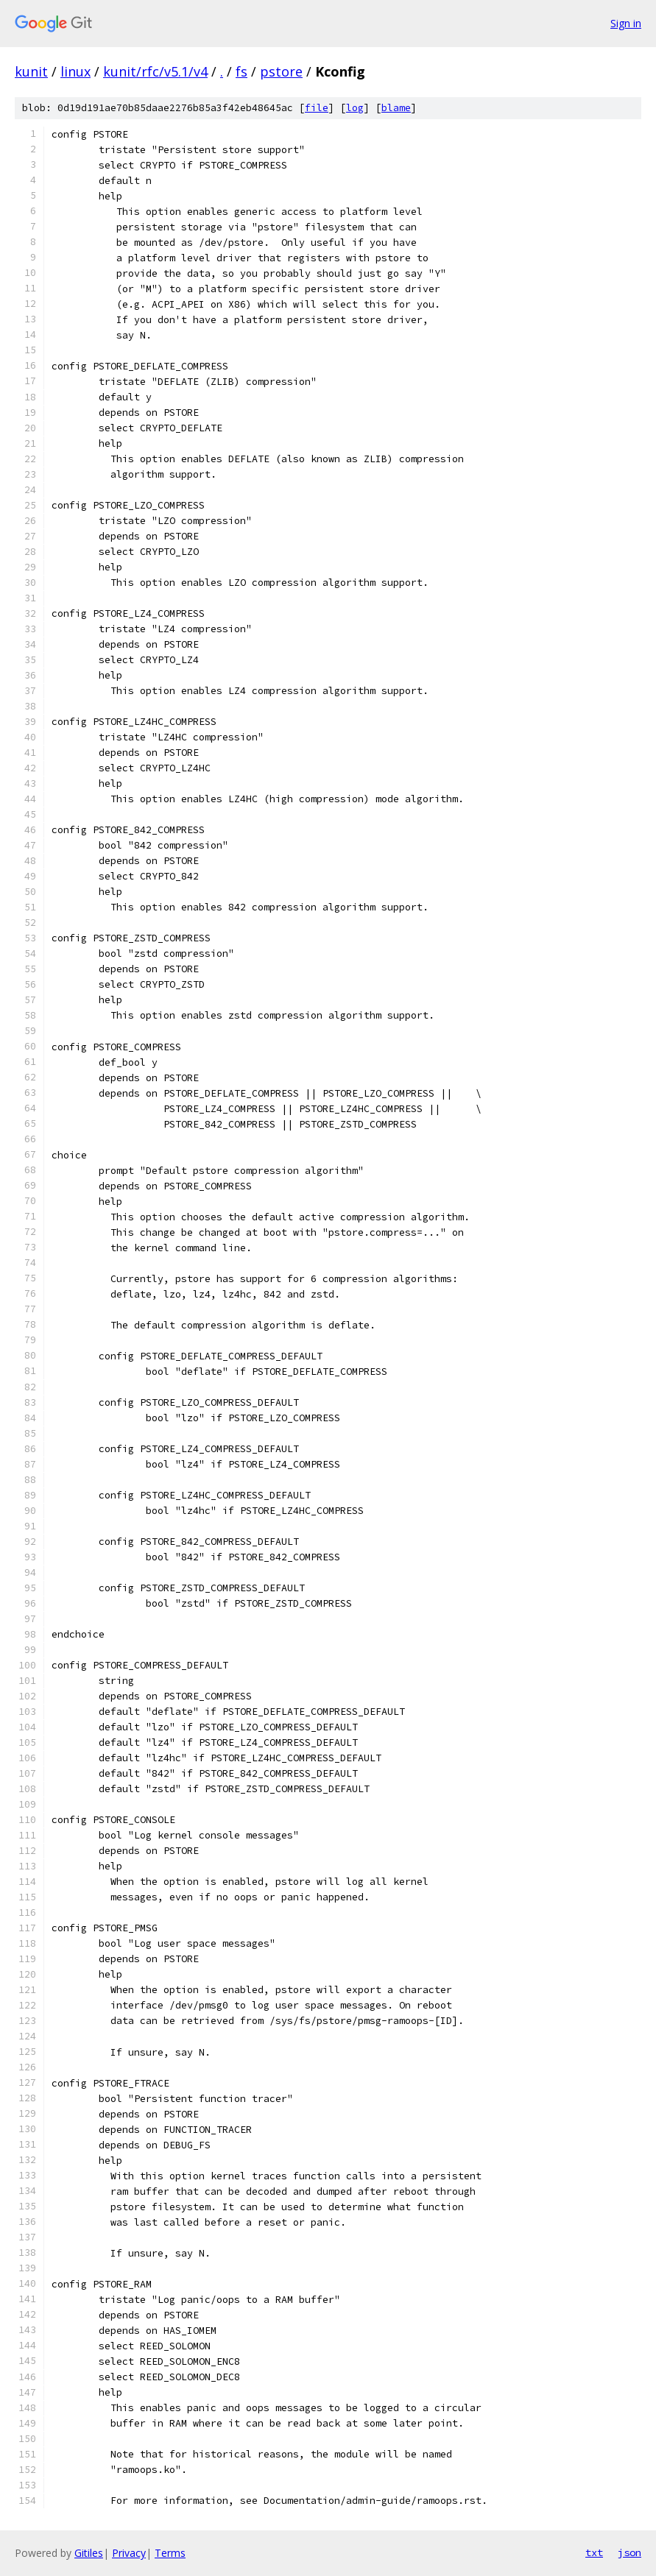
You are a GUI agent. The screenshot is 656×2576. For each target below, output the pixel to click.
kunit (31, 71)
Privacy (129, 2553)
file (316, 108)
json (629, 2552)
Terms (170, 2553)
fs (241, 71)
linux (75, 71)
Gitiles (88, 2553)
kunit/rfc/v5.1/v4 (155, 71)
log (355, 108)
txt (594, 2552)
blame (396, 108)
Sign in (625, 23)
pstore (281, 71)
